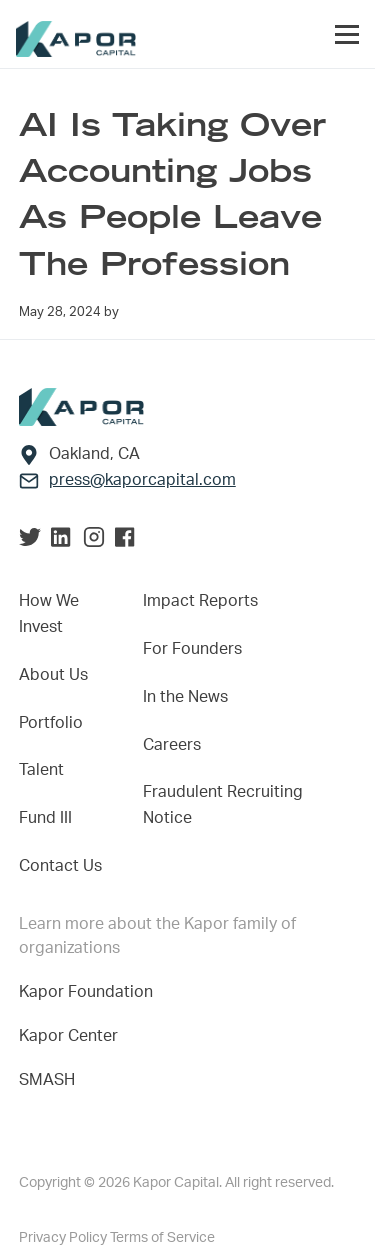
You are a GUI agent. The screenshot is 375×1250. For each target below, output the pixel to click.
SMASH (47, 1080)
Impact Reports (200, 601)
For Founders (192, 649)
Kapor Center (72, 1036)
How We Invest (49, 614)
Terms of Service (162, 1238)
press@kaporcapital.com (142, 480)
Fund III (45, 818)
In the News (185, 697)
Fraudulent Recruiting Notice (223, 805)
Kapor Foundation (90, 992)
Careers (172, 745)
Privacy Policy (64, 1238)
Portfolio (51, 723)
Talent (41, 770)
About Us (53, 675)
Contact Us (60, 866)
